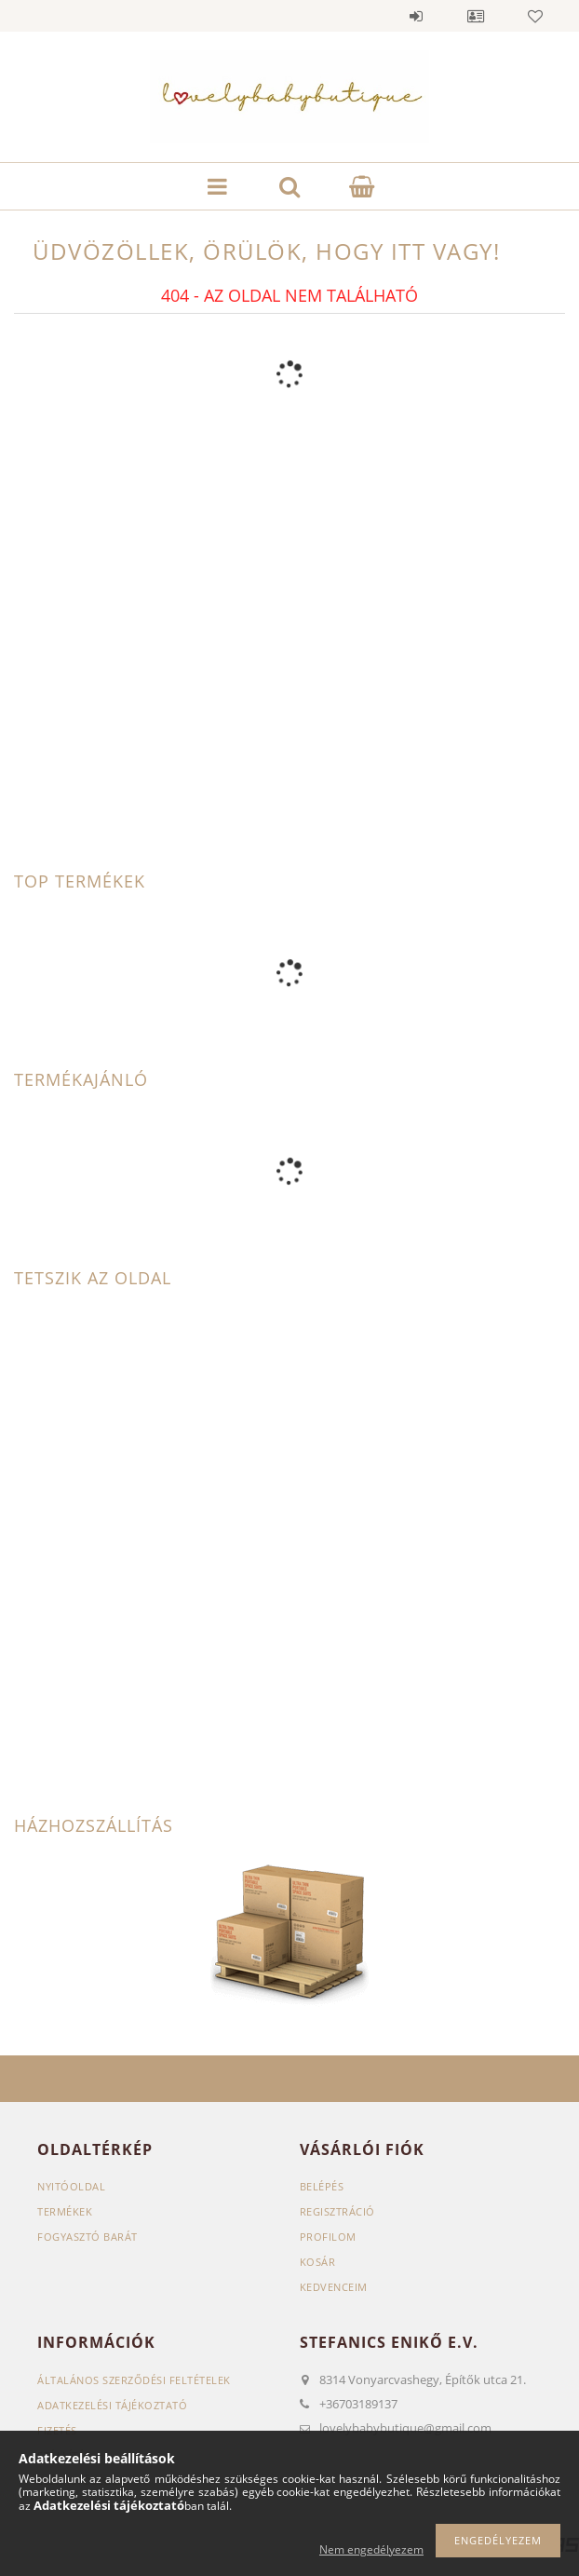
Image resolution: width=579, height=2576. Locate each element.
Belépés (416, 16)
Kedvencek (535, 16)
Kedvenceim (334, 2287)
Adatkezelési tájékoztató (112, 2405)
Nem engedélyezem (371, 2549)
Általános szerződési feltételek (134, 2380)
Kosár (318, 2262)
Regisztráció (337, 2211)
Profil (475, 16)
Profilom (328, 2237)
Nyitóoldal (71, 2186)
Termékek (64, 2211)
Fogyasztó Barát (87, 2237)
